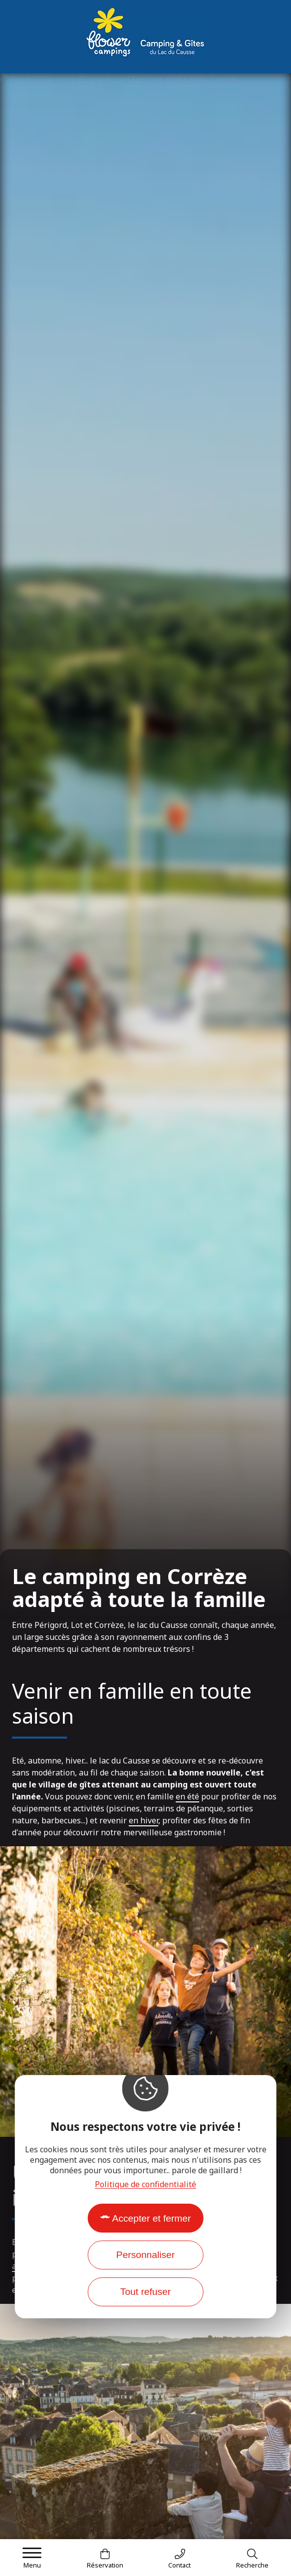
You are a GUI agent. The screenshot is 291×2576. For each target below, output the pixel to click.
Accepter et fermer (151, 2218)
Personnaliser (145, 2255)
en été (187, 1796)
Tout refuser (145, 2291)
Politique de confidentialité (145, 2184)
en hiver (143, 1820)
